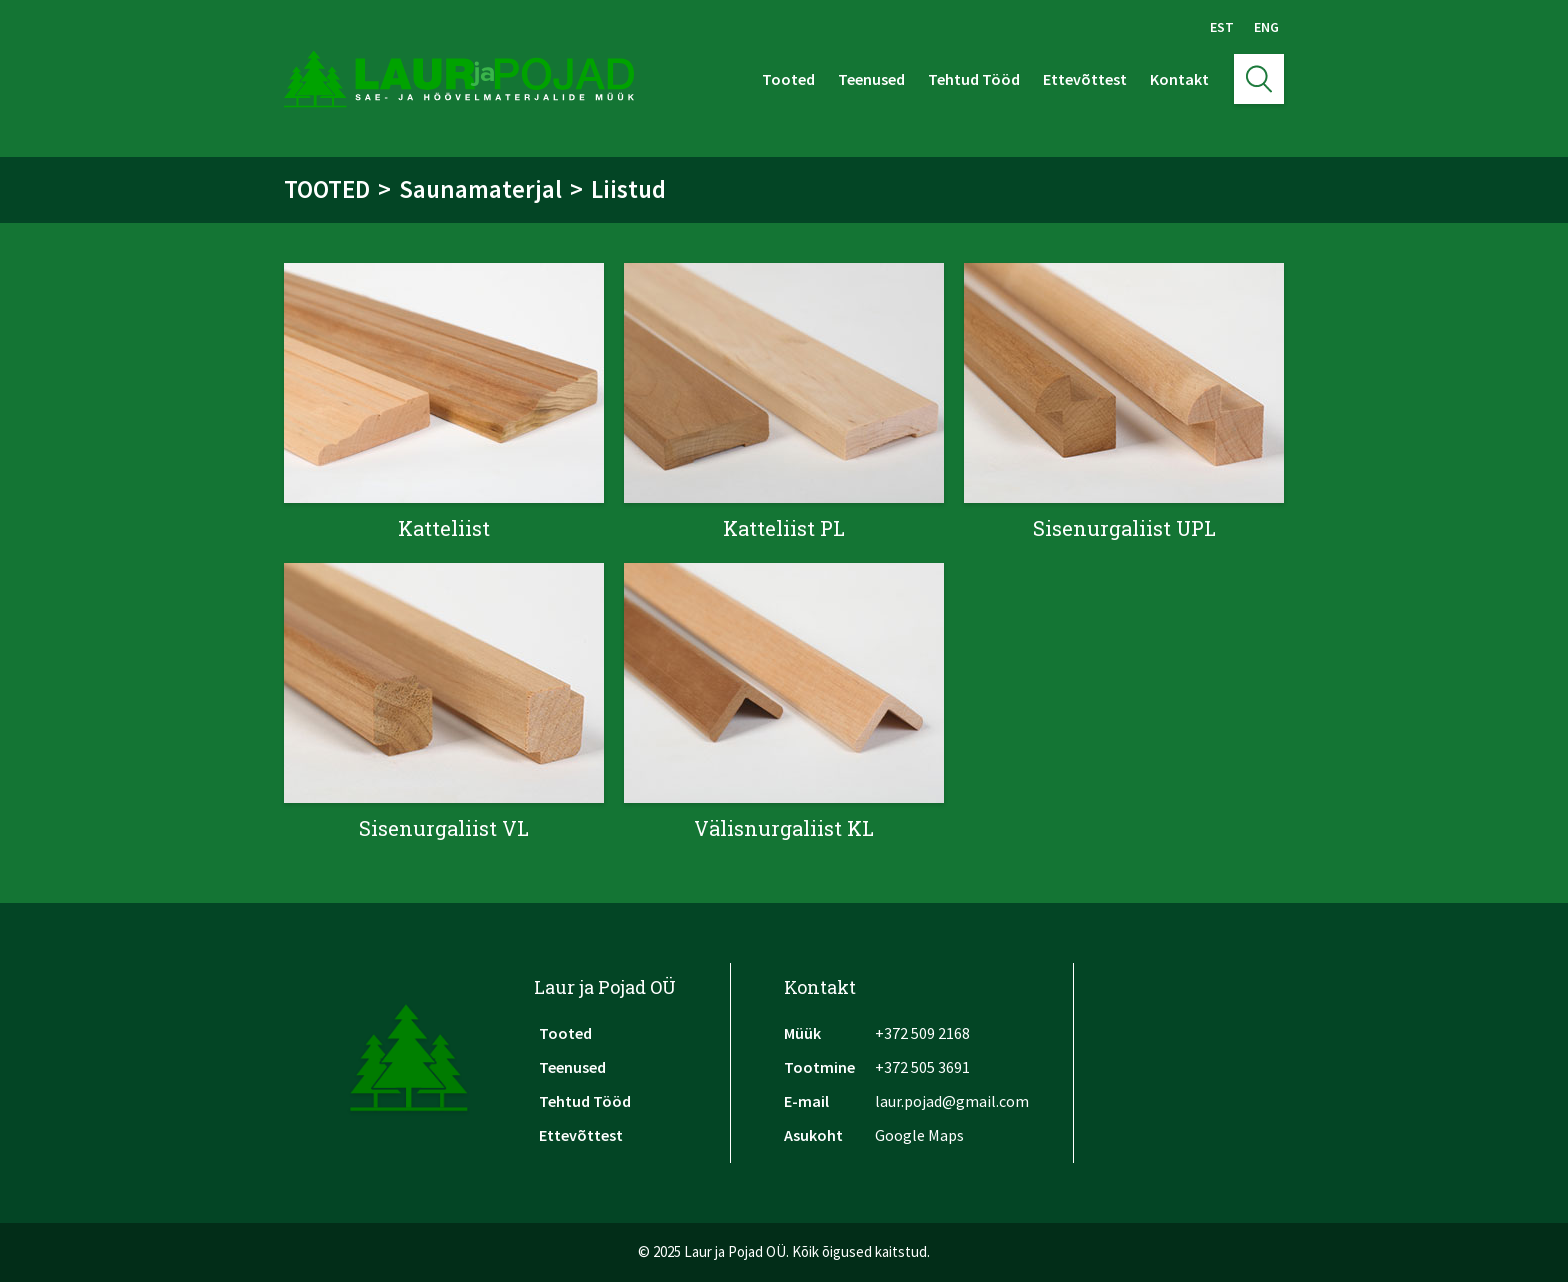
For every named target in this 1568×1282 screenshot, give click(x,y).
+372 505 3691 (922, 1067)
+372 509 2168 (922, 1033)
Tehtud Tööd (974, 79)
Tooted (788, 79)
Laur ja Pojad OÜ (605, 987)
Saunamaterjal (480, 189)
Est (1222, 27)
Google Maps (919, 1135)
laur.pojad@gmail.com (952, 1101)
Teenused (871, 79)
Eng (1266, 27)
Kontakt (1179, 79)
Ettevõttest (1085, 79)
